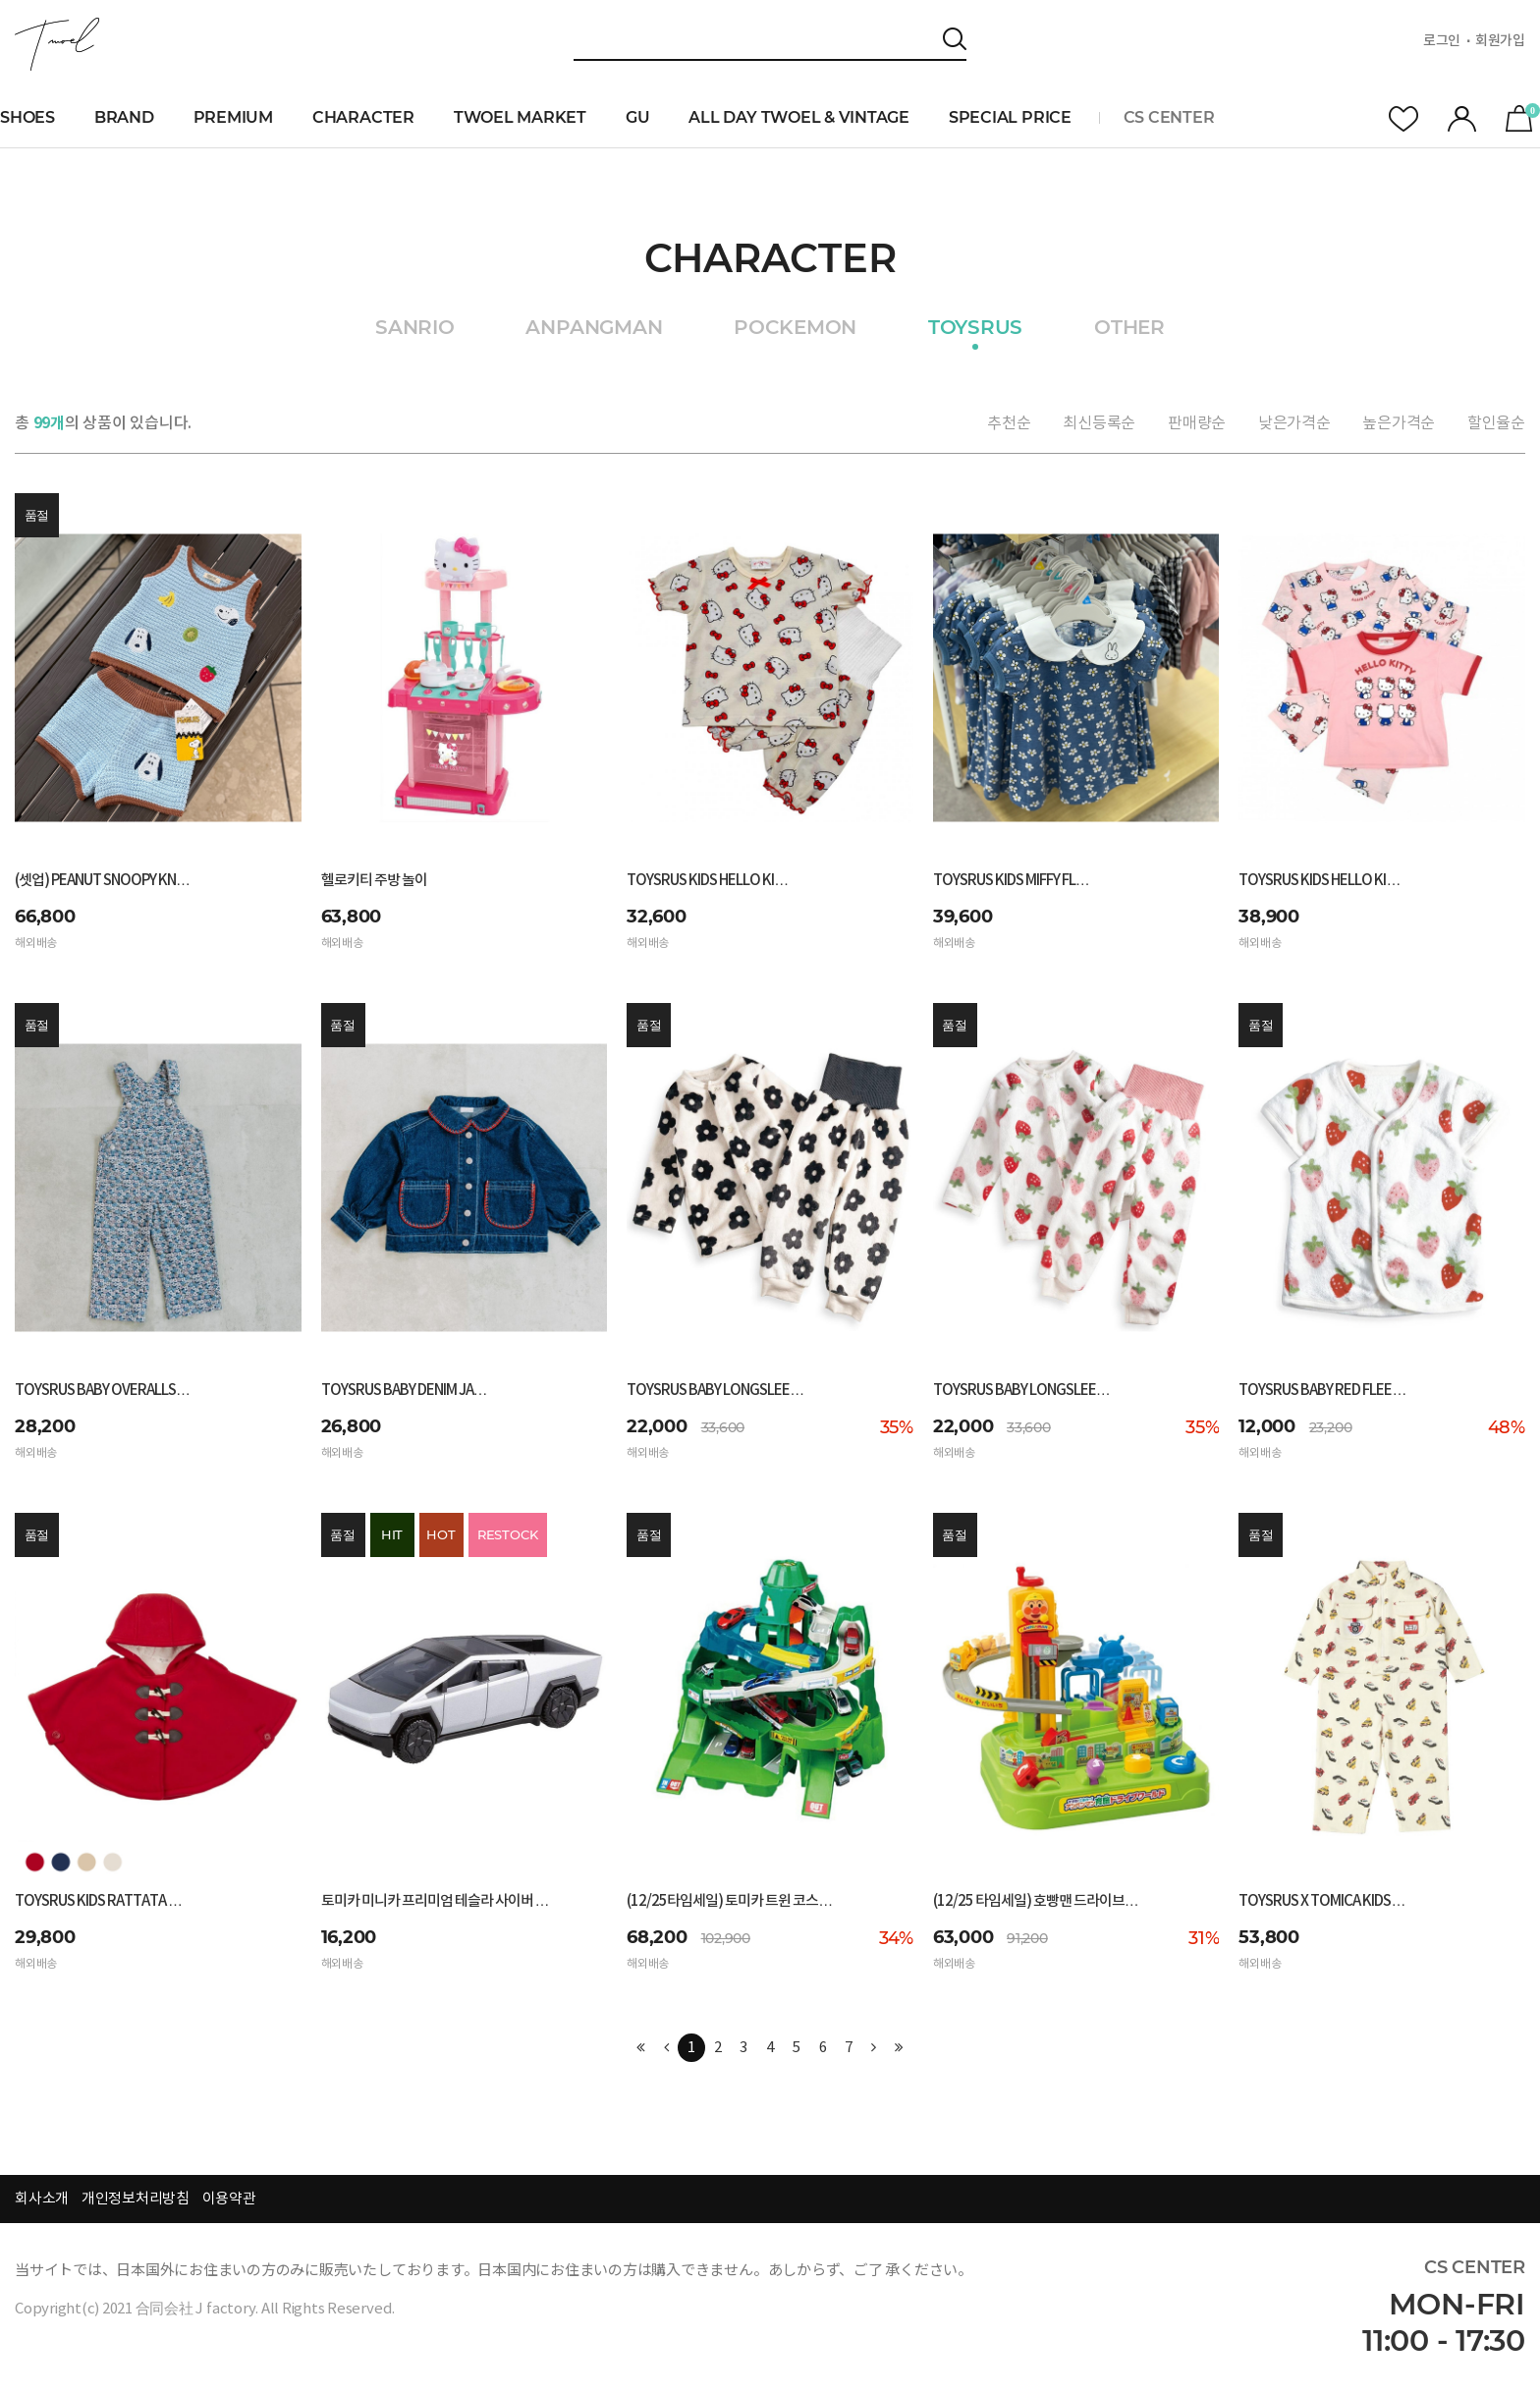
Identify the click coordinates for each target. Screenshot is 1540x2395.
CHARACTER (363, 117)
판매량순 (1197, 423)
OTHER (1129, 328)
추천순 (1008, 423)
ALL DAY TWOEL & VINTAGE (798, 117)
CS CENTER (1169, 117)
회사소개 (42, 2199)
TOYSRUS (975, 328)
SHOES (27, 117)
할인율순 (1496, 423)
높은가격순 (1398, 423)
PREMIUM (233, 117)
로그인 (1441, 41)
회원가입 (1500, 41)
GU (638, 117)
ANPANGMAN (593, 328)
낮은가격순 (1294, 423)
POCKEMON (795, 328)
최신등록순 (1099, 423)
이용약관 (229, 2199)
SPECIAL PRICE (1010, 117)
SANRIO (415, 328)
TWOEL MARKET (520, 117)
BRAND (124, 117)
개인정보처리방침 (136, 2199)
